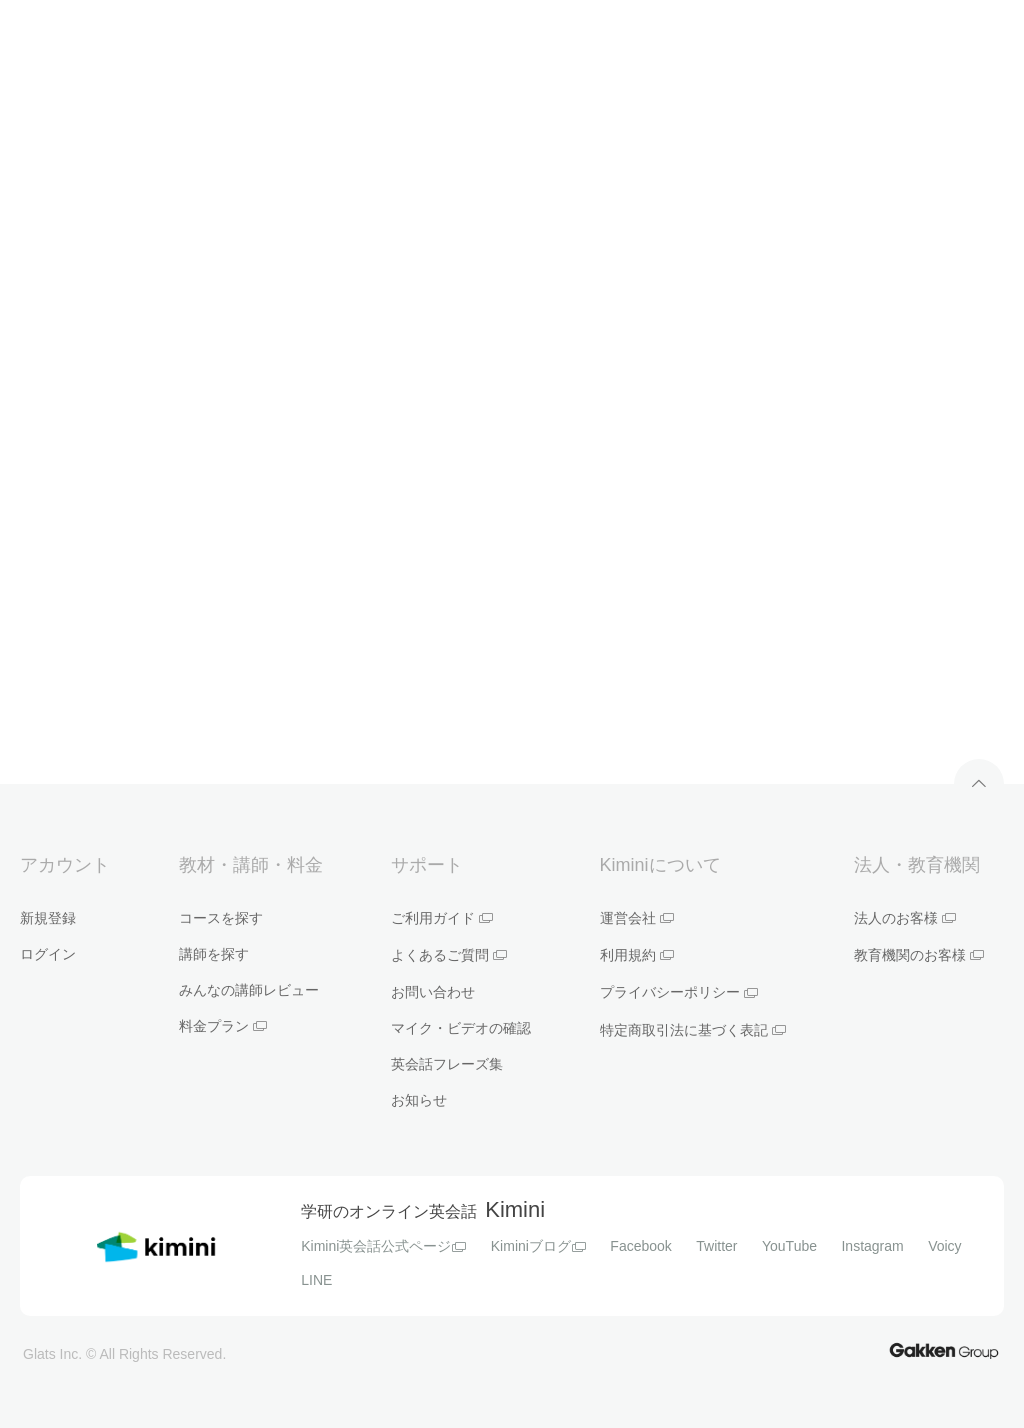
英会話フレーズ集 (447, 1064)
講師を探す (214, 954)
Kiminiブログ (538, 1246)
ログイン (48, 954)
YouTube (789, 1246)
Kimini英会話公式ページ (383, 1246)
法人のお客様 (905, 918)
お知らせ (419, 1100)
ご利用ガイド (442, 918)
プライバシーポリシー (679, 992)
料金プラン (223, 1026)
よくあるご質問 (449, 955)
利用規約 (637, 955)
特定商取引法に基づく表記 (693, 1030)
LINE (316, 1280)
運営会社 (637, 918)
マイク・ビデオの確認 (461, 1028)
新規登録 (48, 918)
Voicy (944, 1246)
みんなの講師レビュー (249, 990)
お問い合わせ (433, 992)
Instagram (872, 1246)
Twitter (716, 1246)
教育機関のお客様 (919, 955)
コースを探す (221, 918)
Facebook (640, 1246)
